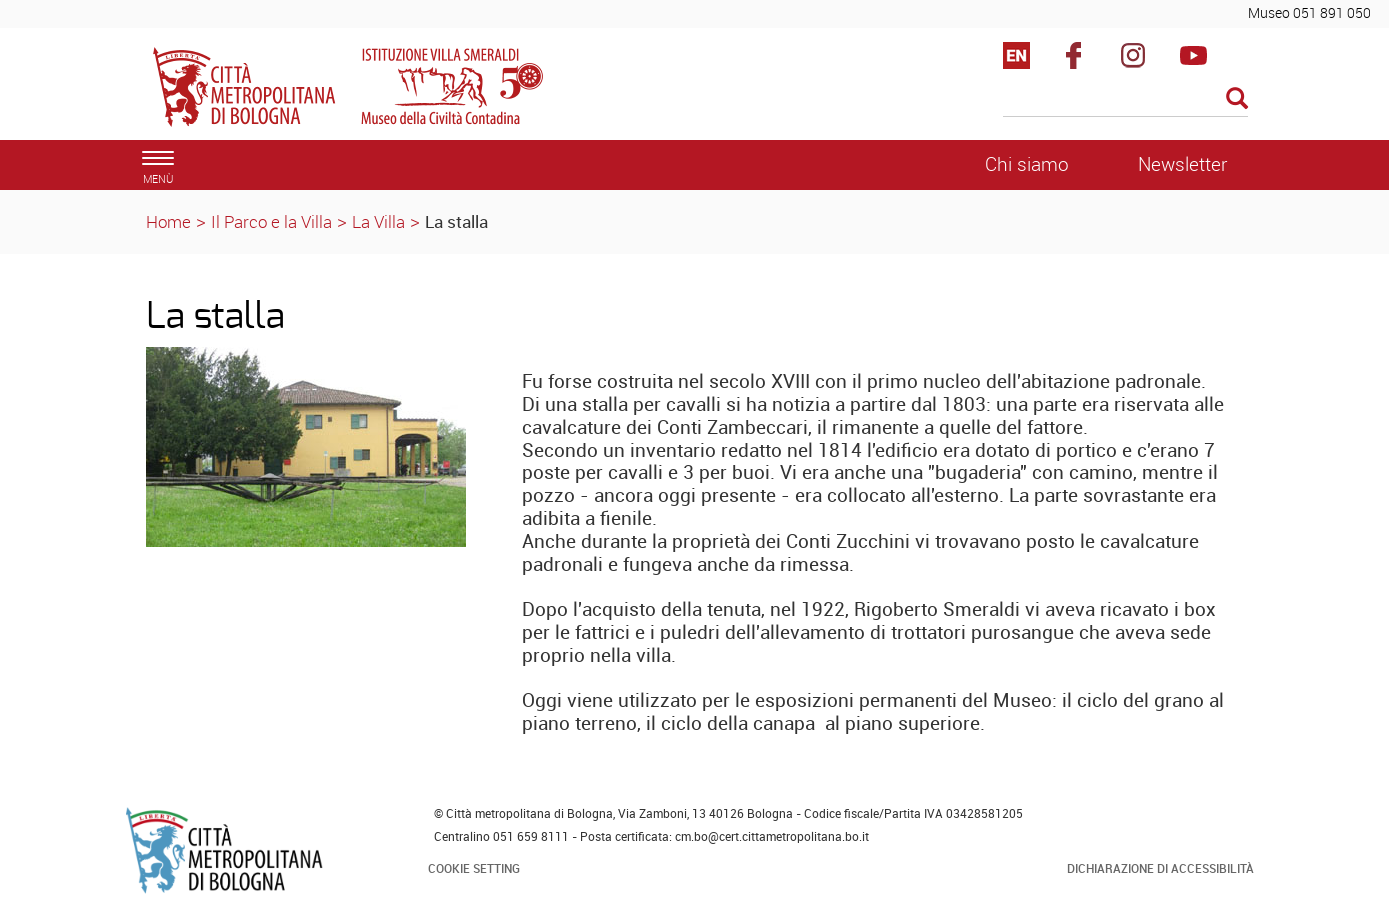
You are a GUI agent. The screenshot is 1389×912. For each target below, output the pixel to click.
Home (168, 221)
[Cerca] (1125, 100)
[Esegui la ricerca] (1237, 99)
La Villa (378, 221)
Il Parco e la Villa (271, 221)
